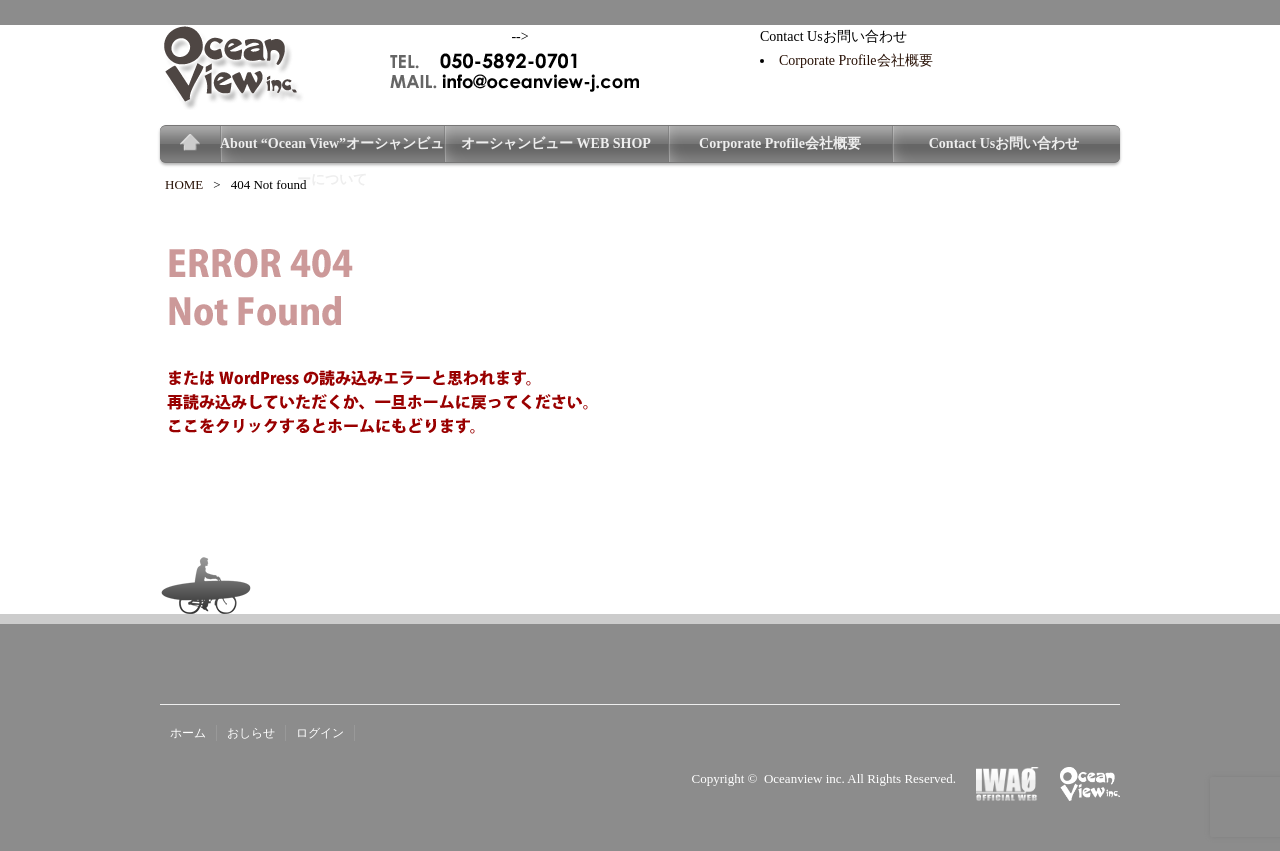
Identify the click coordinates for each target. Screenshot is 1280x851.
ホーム (188, 733)
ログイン (320, 733)
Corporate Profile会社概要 (856, 60)
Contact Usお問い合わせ (1004, 143)
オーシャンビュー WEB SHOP (556, 143)
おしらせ (251, 733)
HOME (184, 184)
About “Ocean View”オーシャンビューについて (332, 149)
